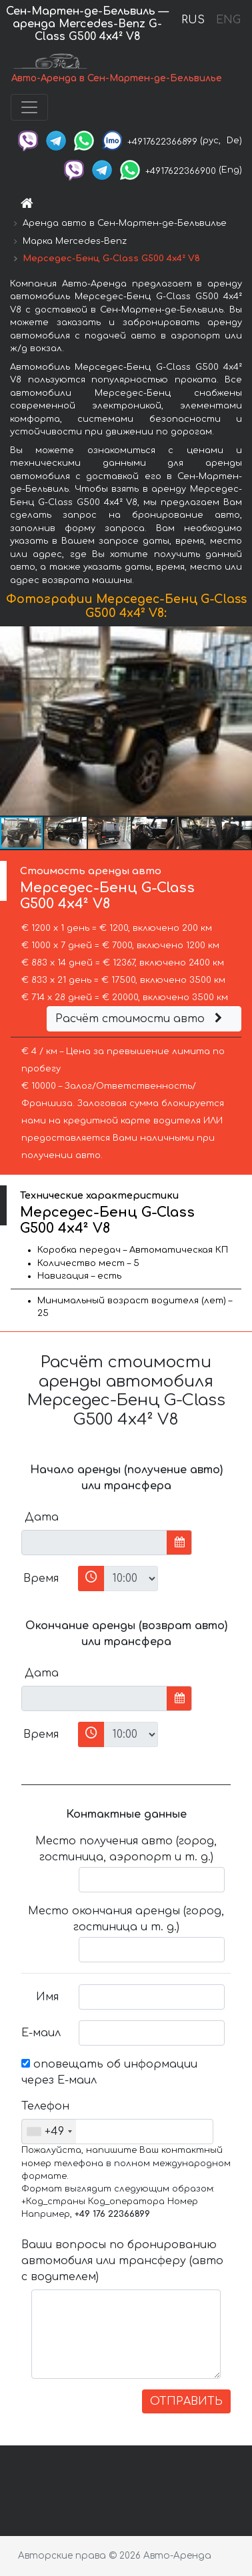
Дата (42, 1517)
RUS (193, 20)
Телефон (45, 2106)
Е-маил (41, 2033)
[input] (94, 1542)
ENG (228, 20)
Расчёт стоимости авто (140, 1019)
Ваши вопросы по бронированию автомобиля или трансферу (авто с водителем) (122, 2261)
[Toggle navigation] (29, 107)
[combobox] (49, 2132)
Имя (47, 1997)
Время (41, 1579)
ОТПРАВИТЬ (186, 2401)
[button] (240, 721)
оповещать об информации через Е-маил (109, 2072)
